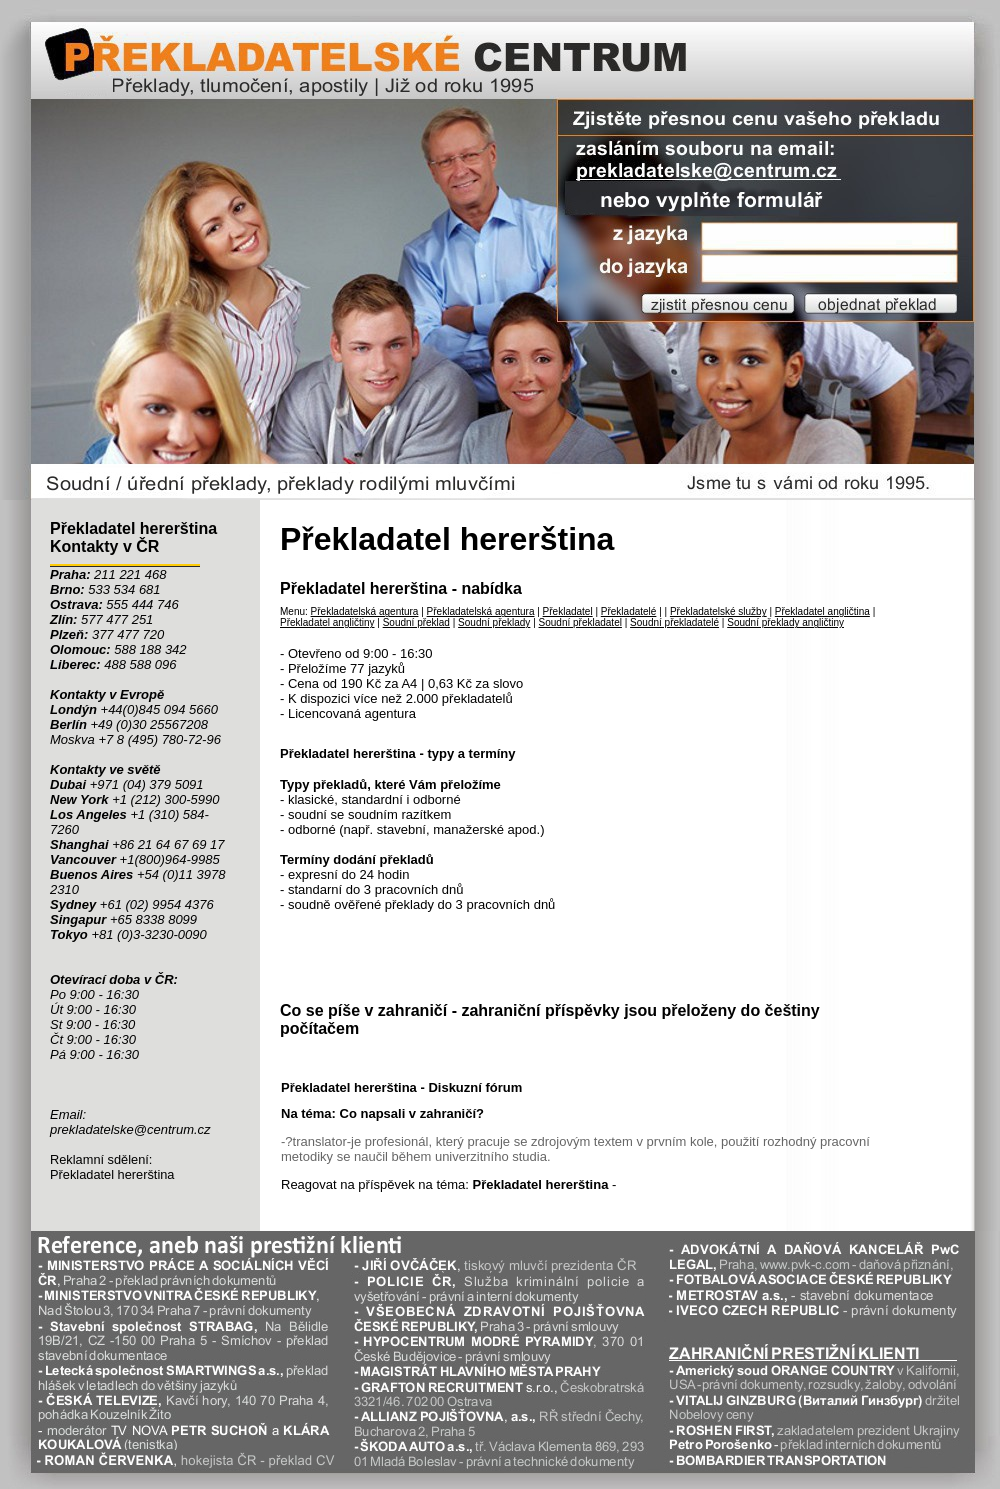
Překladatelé (629, 611)
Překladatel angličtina (822, 611)
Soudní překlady (494, 622)
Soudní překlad (416, 622)
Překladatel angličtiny (327, 622)
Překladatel (568, 611)
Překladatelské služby (718, 611)
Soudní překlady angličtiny (785, 622)
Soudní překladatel (580, 622)
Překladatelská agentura (365, 611)
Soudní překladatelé (674, 622)
